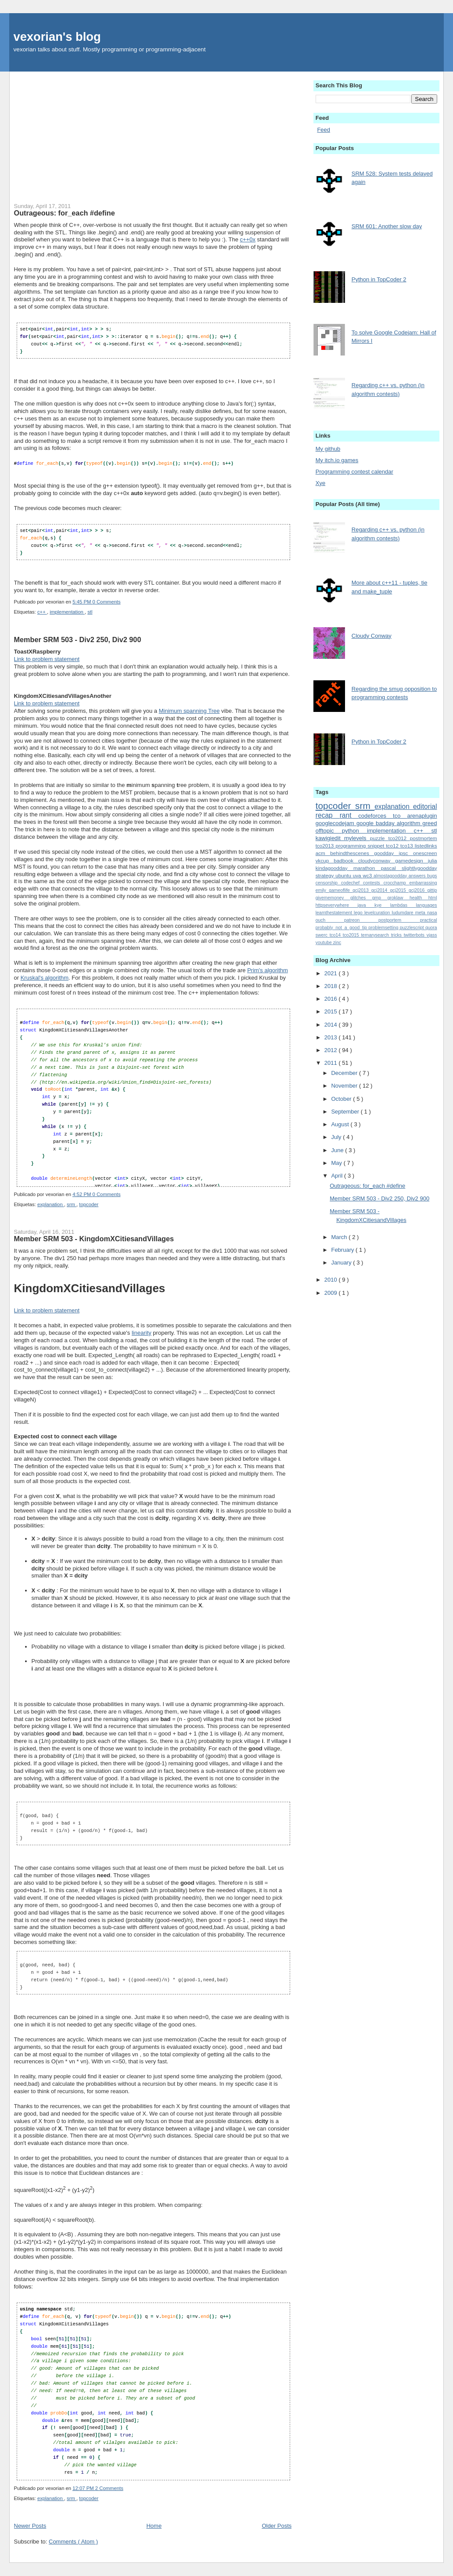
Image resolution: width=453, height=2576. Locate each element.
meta (421, 912)
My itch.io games (337, 460)
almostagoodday (391, 875)
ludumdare (403, 912)
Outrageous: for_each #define (64, 213)
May (337, 1163)
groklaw (399, 897)
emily (322, 890)
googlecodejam (336, 823)
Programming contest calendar (354, 471)
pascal (391, 868)
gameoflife (340, 890)
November (345, 1085)
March (340, 1237)
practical (428, 920)
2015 (331, 1011)
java (366, 905)
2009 (331, 1293)
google (366, 823)
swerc (323, 935)
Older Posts (276, 2525)
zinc (337, 942)
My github (328, 449)
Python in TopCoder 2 (379, 279)
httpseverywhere (337, 905)
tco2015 (352, 935)
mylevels (357, 838)
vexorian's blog (57, 36)
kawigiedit (330, 838)
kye (382, 905)
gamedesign (411, 860)
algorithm (410, 823)
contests (373, 882)
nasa (432, 912)
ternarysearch (376, 935)
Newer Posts (30, 2525)
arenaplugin (422, 815)
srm (71, 1204)
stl (89, 611)
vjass (432, 935)
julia (432, 860)
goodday (386, 853)
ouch (330, 920)
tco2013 (326, 845)
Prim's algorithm (267, 969)
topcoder (88, 1204)
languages (426, 905)
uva (358, 875)
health (419, 897)
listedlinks (426, 845)
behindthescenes (352, 853)
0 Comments (107, 601)
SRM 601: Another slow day (387, 226)
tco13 (407, 845)
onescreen (425, 853)
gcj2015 (399, 890)
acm (323, 853)
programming (352, 845)
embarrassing (423, 882)
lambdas (403, 905)
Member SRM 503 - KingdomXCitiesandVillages (94, 1238)
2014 (331, 1024)
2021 (331, 973)
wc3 (368, 875)
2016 (331, 998)
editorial (425, 806)
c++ (42, 611)
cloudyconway (376, 860)
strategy (325, 875)
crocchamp (397, 882)
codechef (352, 882)
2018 (331, 986)
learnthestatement (335, 912)
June (338, 1150)
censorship (328, 882)
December (345, 1073)
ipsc (406, 853)
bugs (432, 875)
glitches (361, 897)
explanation (50, 1204)
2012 (331, 1050)
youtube (324, 942)
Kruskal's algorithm (44, 977)
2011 (331, 1063)
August (340, 1124)
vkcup (325, 860)
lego (359, 912)
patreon (361, 920)
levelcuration (378, 912)
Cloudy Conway (372, 635)
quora (431, 927)
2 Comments (109, 2487)
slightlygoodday (419, 868)
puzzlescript (412, 927)
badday (386, 823)
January (342, 1262)
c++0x (247, 239)
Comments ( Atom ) (73, 2541)
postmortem (423, 838)
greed (429, 823)
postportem (399, 920)
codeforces (375, 815)
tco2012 (399, 838)
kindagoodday (334, 868)
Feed (323, 129)
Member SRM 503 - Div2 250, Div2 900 (77, 639)
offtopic (329, 830)
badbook (346, 860)
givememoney (333, 897)
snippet (377, 845)
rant (349, 815)
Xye (320, 483)
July (337, 1137)
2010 (331, 1279)
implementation (67, 611)
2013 (331, 1037)
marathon (367, 868)
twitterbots (415, 935)
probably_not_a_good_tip (342, 927)
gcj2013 (361, 890)
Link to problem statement (47, 658)
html (432, 897)
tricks (397, 935)
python (354, 830)
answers (418, 875)
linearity (141, 1332)
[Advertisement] (153, 133)
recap (328, 815)
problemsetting (383, 927)
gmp (380, 897)
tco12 (393, 845)
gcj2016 (418, 890)
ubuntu (344, 875)
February (343, 1250)
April (337, 1175)
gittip (432, 890)
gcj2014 (380, 890)
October (342, 1099)
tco (400, 815)
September (345, 1111)
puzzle (379, 838)
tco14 (336, 935)
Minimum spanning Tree (189, 710)
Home (154, 2525)
